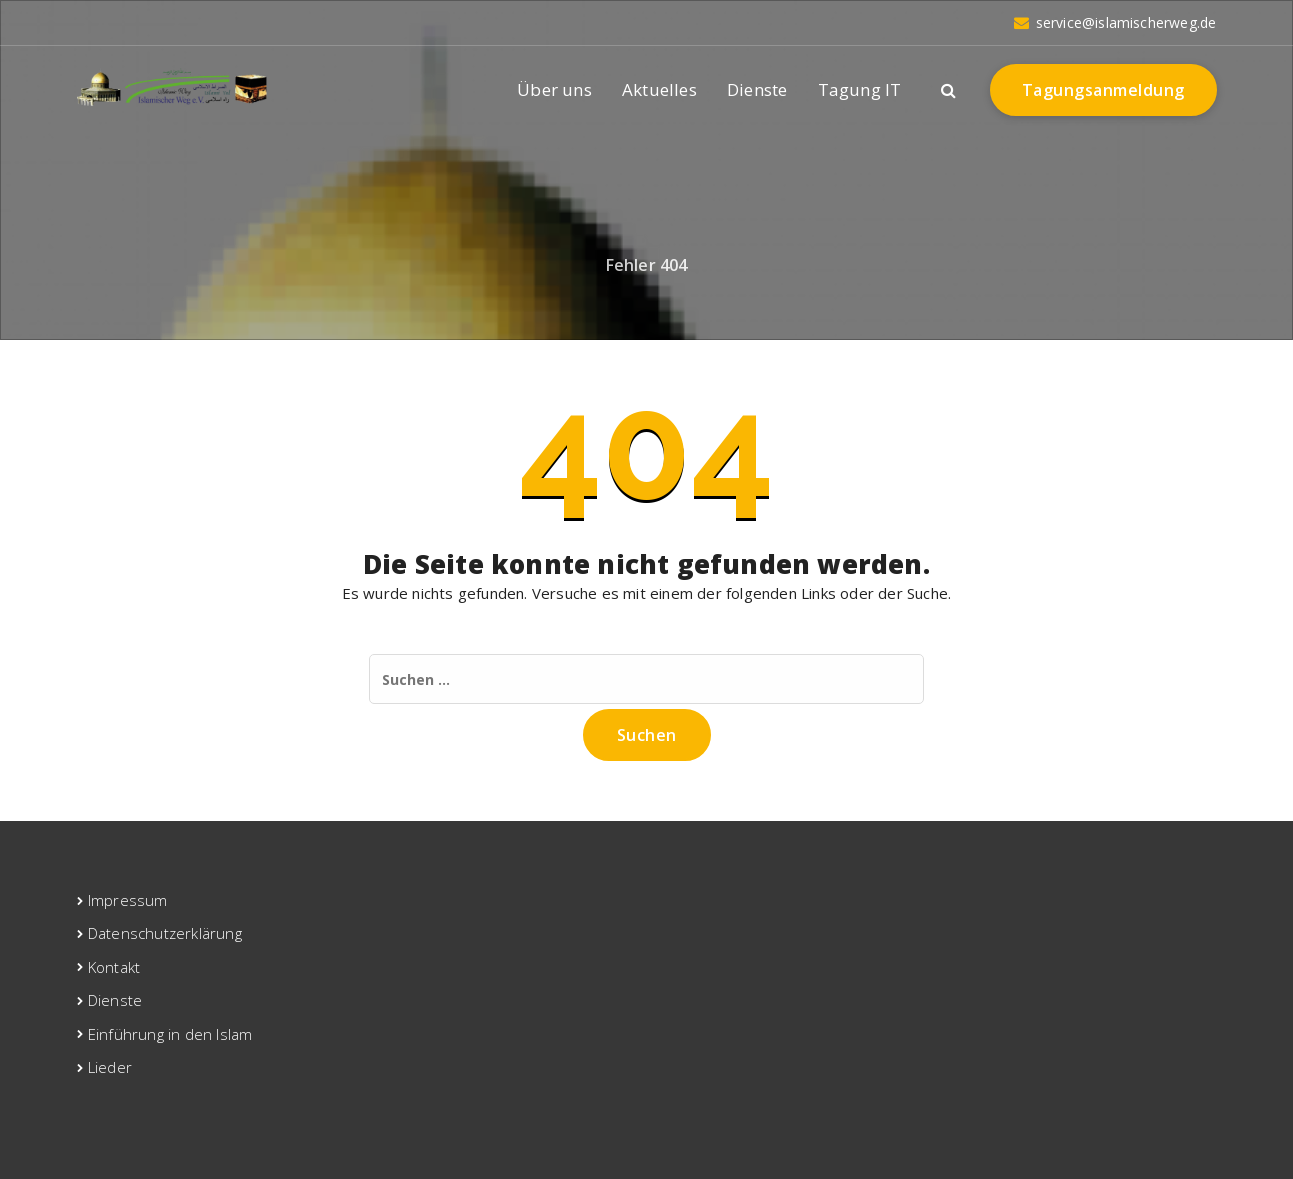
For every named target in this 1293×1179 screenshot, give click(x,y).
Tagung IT (860, 89)
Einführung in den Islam (170, 1034)
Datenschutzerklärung (165, 933)
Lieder (110, 1067)
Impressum (128, 900)
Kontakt (114, 967)
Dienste (757, 89)
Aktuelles (659, 89)
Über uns (554, 89)
